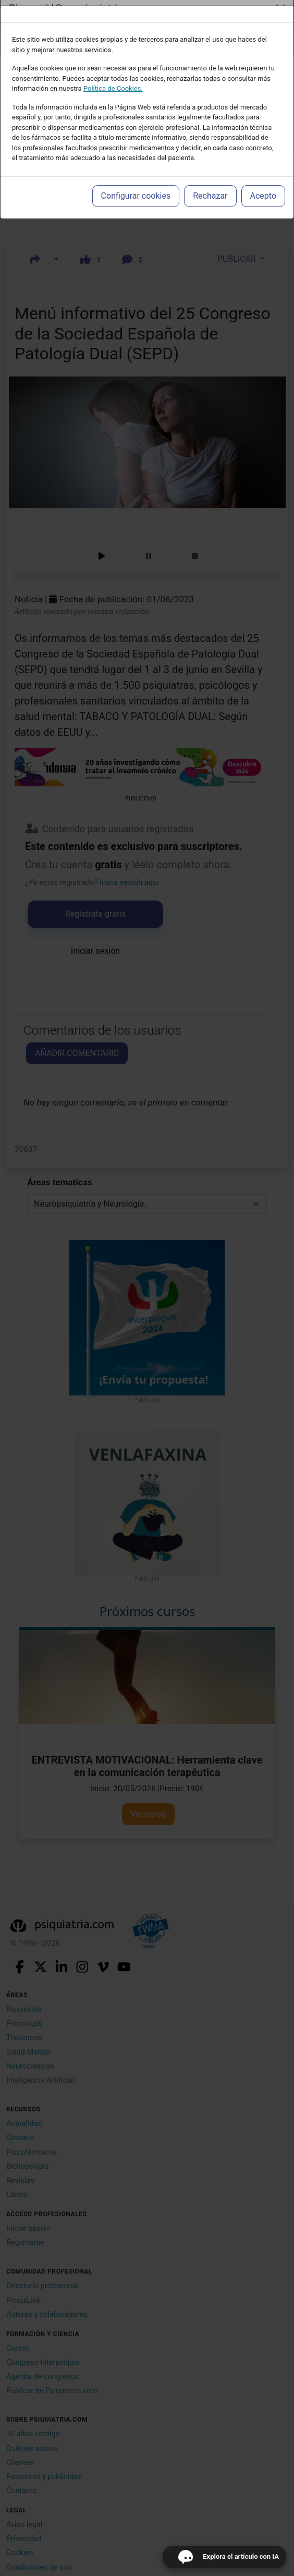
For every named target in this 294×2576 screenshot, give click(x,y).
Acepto (263, 196)
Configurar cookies (136, 196)
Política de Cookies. (113, 88)
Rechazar (210, 196)
